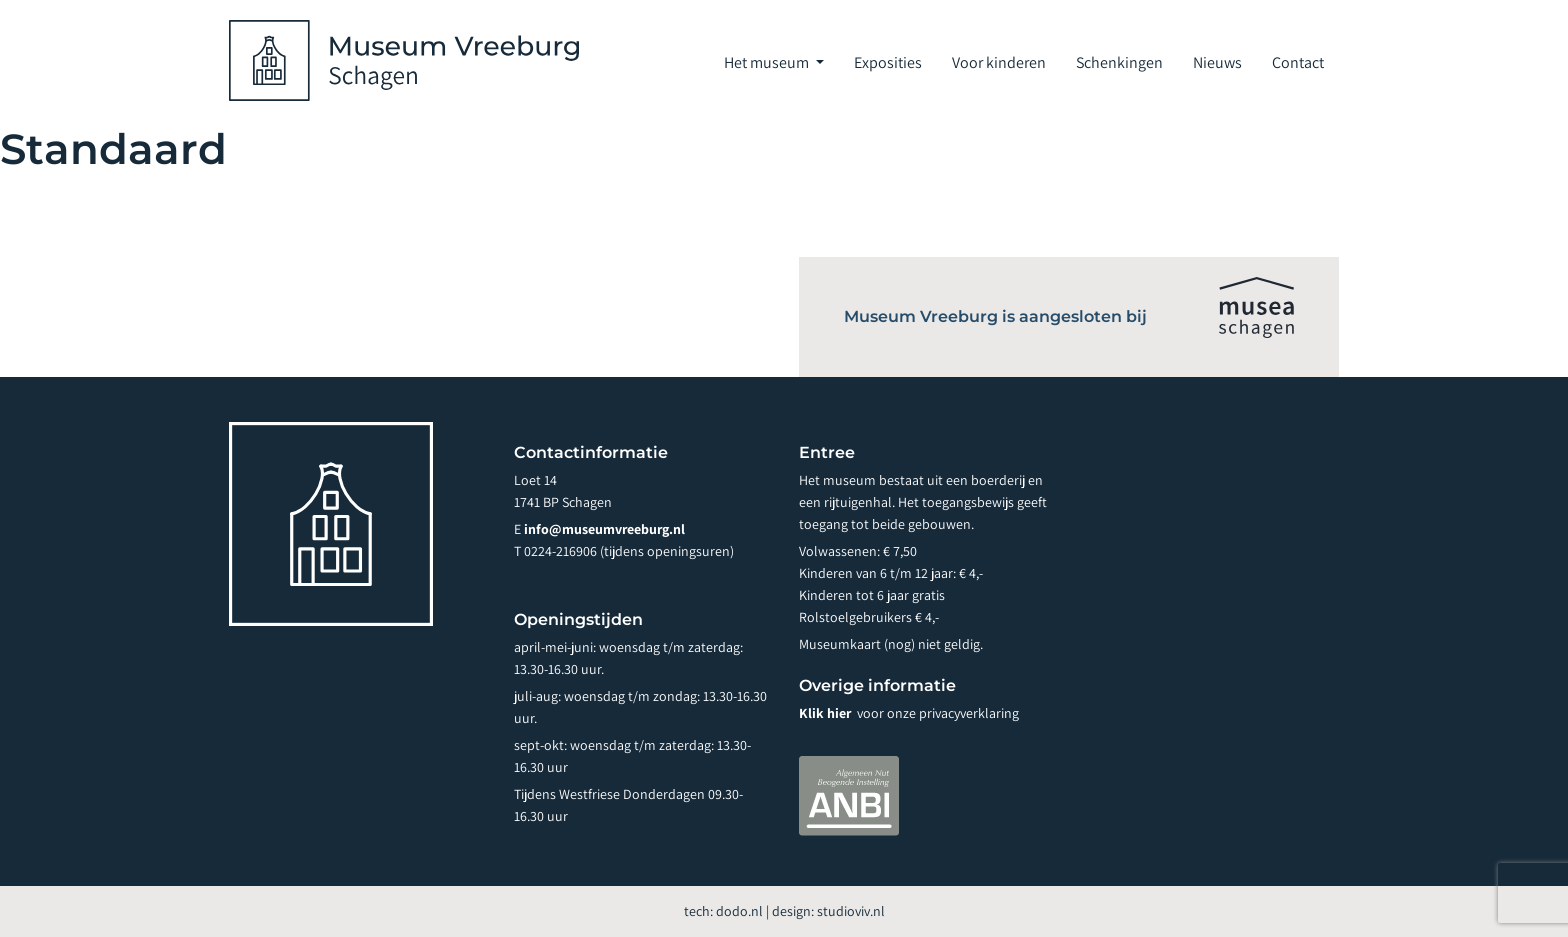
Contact (1298, 62)
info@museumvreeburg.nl (604, 529)
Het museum (768, 62)
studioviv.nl (851, 911)
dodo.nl (739, 911)
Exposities (888, 62)
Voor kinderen (999, 62)
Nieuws (1217, 62)
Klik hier (826, 713)
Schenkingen (1119, 62)
